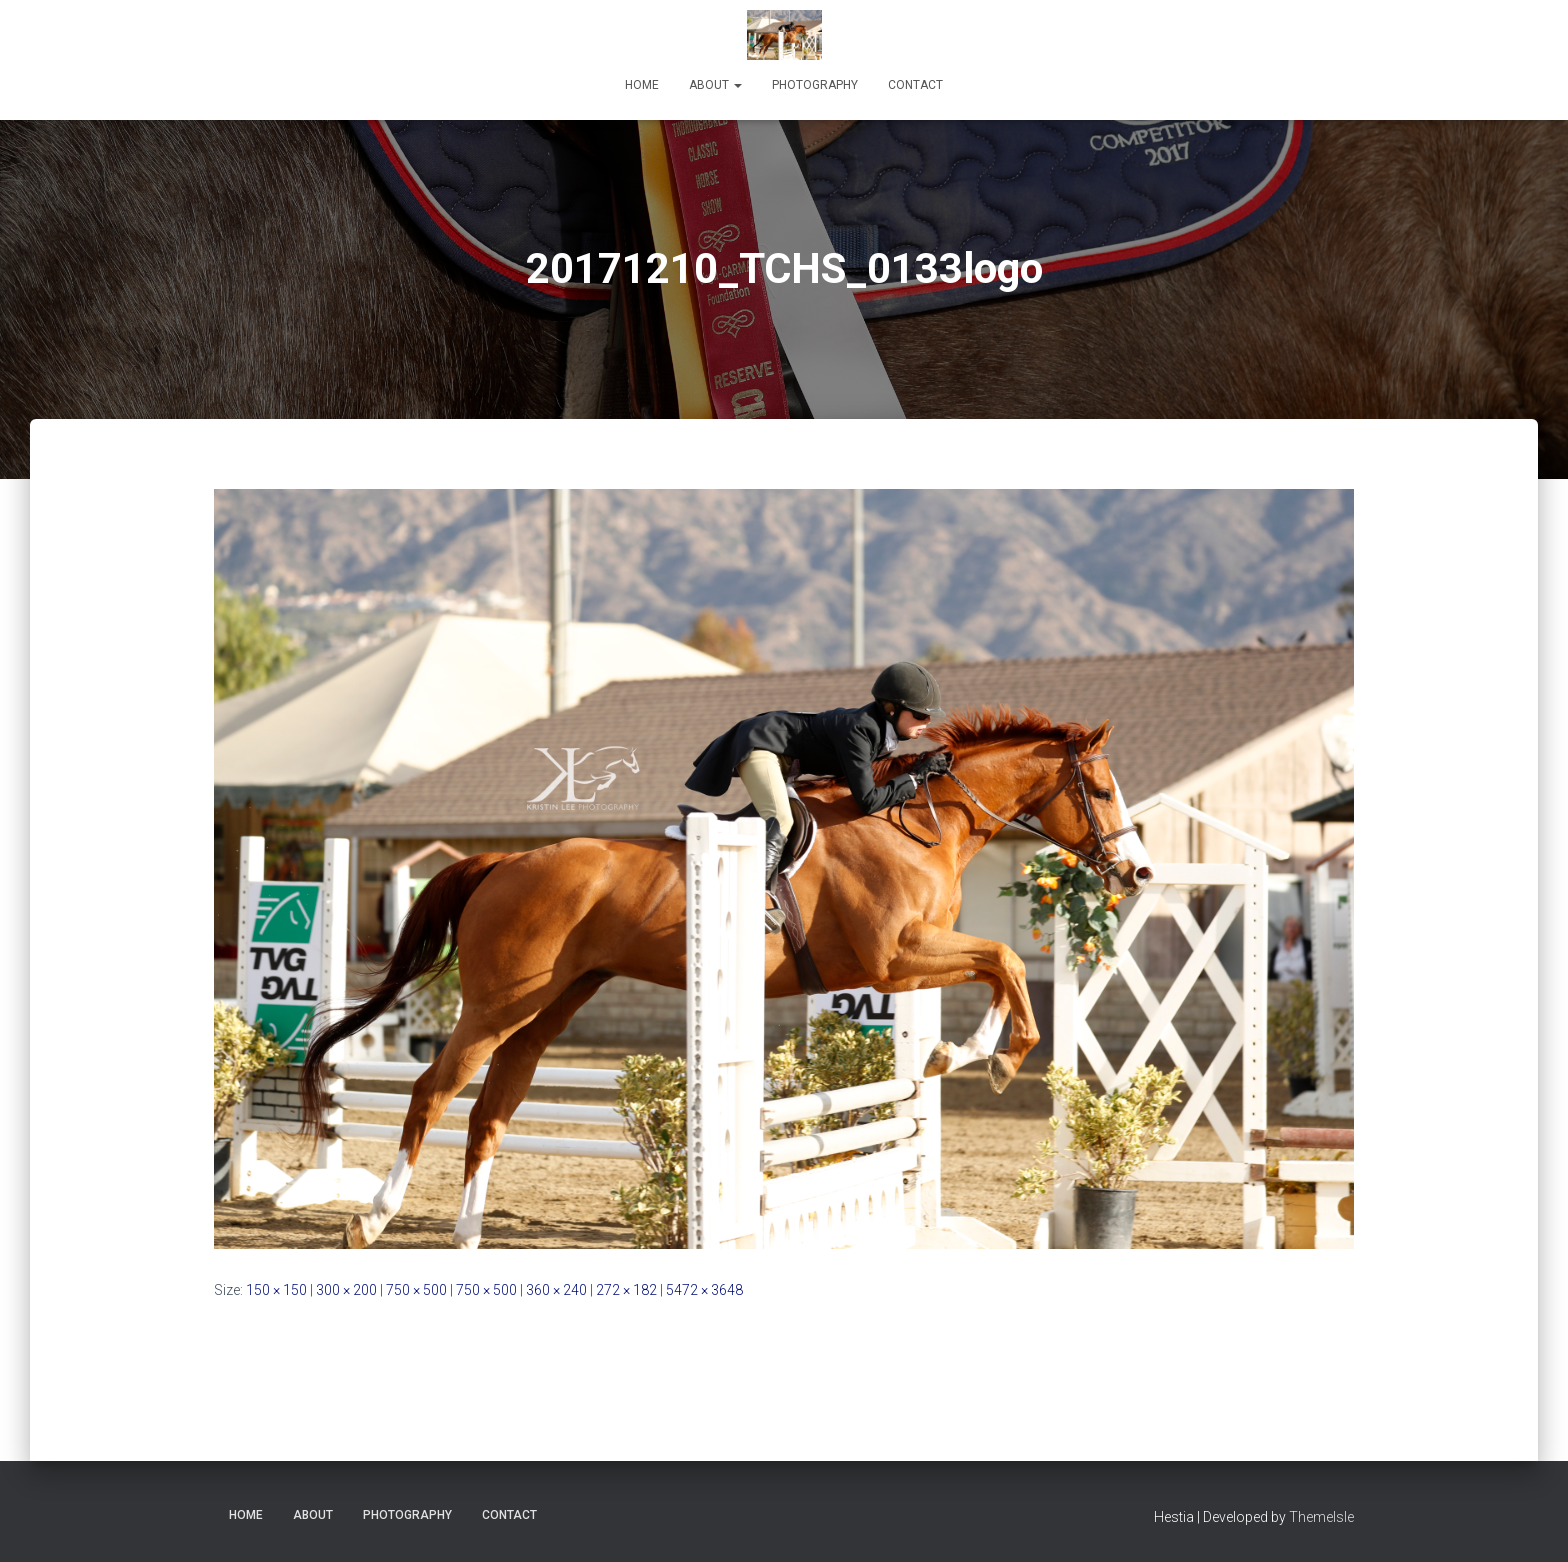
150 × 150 (276, 1290)
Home (642, 85)
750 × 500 (416, 1290)
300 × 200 (346, 1290)
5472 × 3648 (704, 1290)
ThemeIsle (1321, 1517)
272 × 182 (626, 1290)
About (715, 85)
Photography (815, 85)
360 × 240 (556, 1290)
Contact (915, 85)
